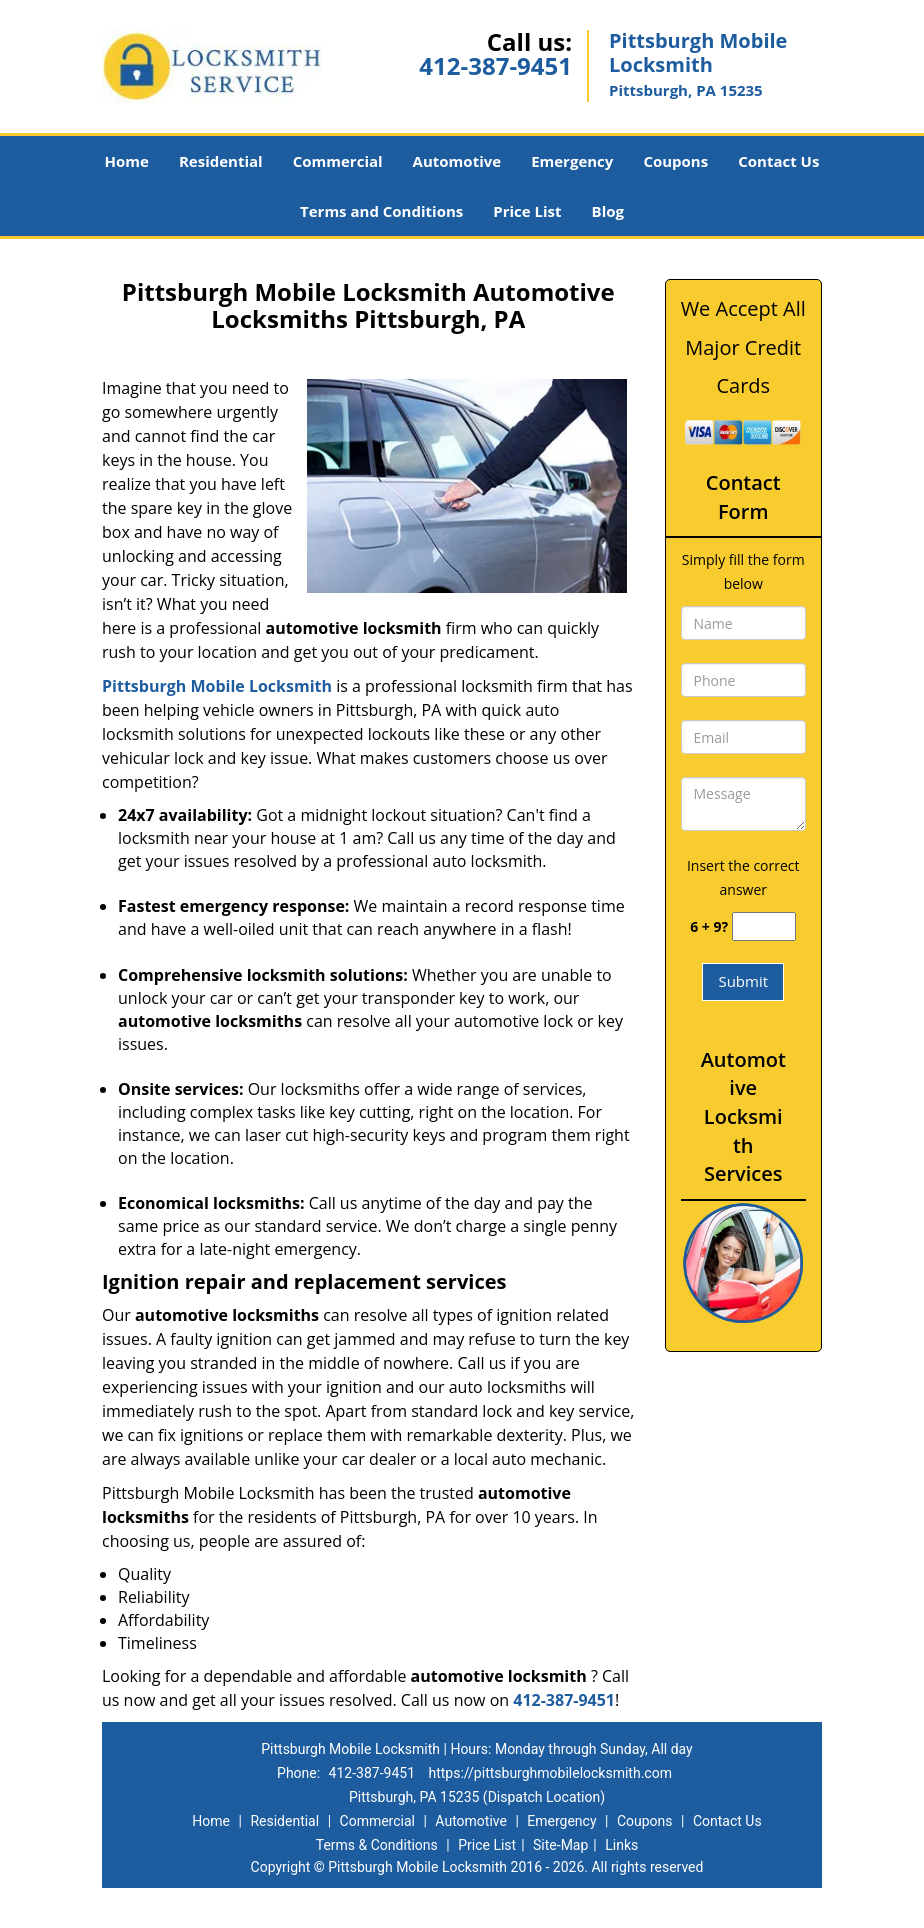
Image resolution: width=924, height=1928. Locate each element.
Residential (221, 161)
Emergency (572, 161)
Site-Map (560, 1845)
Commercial (338, 161)
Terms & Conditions (377, 1845)
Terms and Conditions (381, 211)
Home (127, 161)
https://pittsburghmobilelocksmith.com (550, 1773)
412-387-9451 (495, 65)
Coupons (675, 161)
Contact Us (778, 161)
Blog (608, 211)
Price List (527, 211)
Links (621, 1845)
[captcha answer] (764, 926)
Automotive (457, 161)
